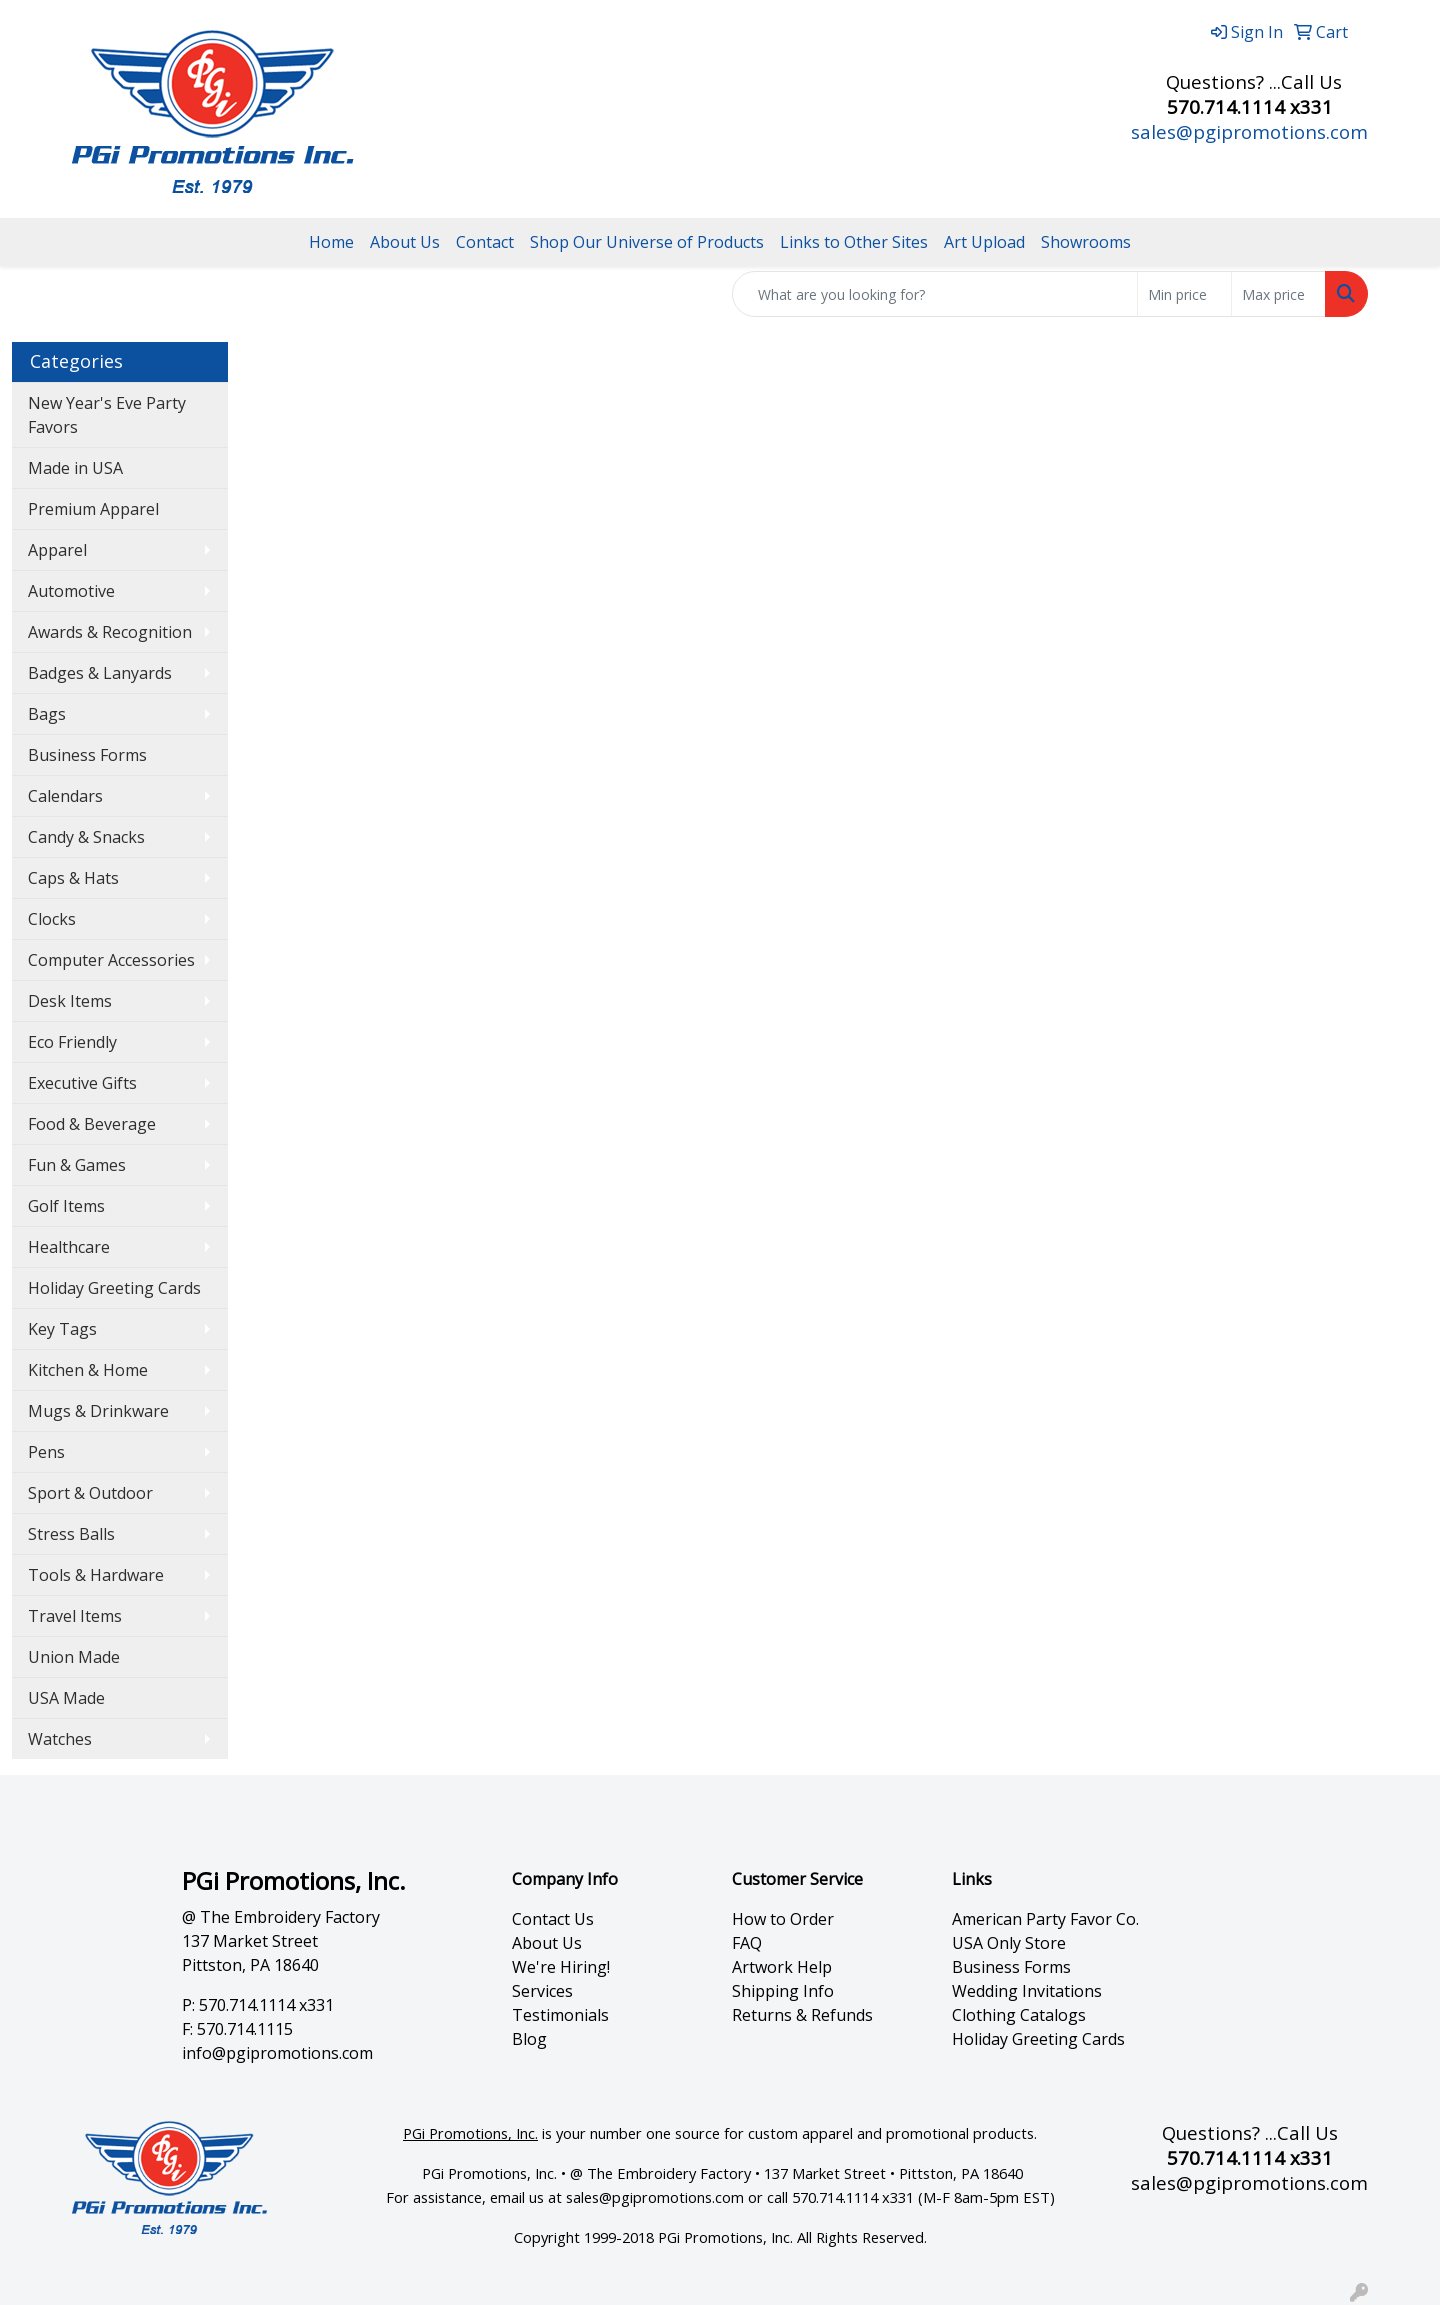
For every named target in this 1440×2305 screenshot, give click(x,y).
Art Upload (984, 242)
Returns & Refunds (802, 2015)
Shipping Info (783, 1991)
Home (331, 242)
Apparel (57, 550)
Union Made (74, 1657)
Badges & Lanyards (100, 673)
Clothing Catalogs (1019, 2015)
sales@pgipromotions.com (1249, 131)
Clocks (52, 919)
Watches (60, 1739)
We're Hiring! (561, 1967)
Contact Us (553, 1919)
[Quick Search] (935, 294)
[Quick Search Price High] (1278, 294)
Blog (529, 2039)
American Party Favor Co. (1045, 1919)
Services (542, 1991)
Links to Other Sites (854, 242)
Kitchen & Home (88, 1370)
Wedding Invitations (1027, 1991)
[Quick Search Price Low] (1184, 294)
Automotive (71, 591)
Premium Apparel (93, 509)
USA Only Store (1009, 1943)
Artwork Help (782, 1967)
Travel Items (75, 1616)
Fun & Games (77, 1165)
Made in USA (75, 468)
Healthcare (69, 1247)
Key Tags (62, 1329)
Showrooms (1086, 242)
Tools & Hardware (96, 1575)
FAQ (747, 1943)
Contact (485, 242)
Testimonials (560, 2015)
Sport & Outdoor (90, 1493)
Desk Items (70, 1001)
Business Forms (87, 755)
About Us (405, 242)
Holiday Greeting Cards (114, 1288)
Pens (46, 1452)
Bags (47, 714)
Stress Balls (71, 1534)
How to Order (783, 1919)
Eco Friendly (72, 1042)
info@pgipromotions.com (277, 2053)
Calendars (65, 796)
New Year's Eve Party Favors (107, 415)
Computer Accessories (111, 960)
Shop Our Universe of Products (647, 242)
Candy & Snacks (86, 837)
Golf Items (66, 1206)
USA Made (66, 1698)
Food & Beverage (92, 1124)
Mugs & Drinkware (98, 1411)
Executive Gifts (82, 1083)
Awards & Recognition (110, 632)
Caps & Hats (73, 878)
